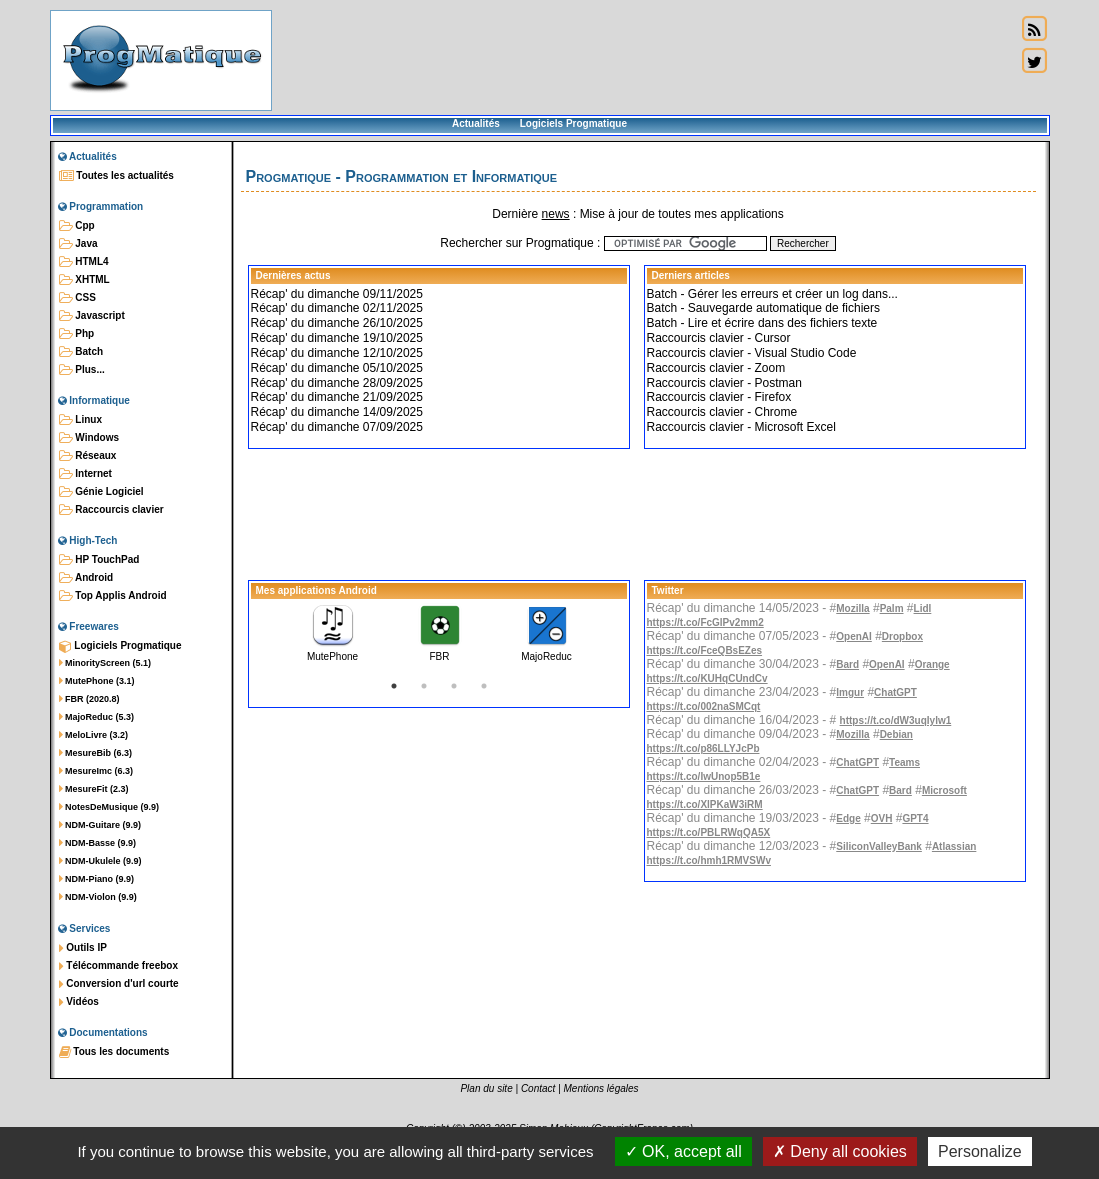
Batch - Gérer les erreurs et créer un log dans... (772, 294)
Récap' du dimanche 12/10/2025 (337, 353)
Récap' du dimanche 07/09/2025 (337, 427)
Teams (904, 762)
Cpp (77, 226)
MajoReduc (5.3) (97, 717)
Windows (89, 438)
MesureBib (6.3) (96, 753)
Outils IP (83, 948)
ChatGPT (895, 692)
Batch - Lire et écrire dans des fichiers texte (762, 323)
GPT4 (915, 818)
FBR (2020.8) (89, 699)
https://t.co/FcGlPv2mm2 (705, 622)
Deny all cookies (840, 1151)
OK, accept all (683, 1151)
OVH (882, 818)
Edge (848, 818)
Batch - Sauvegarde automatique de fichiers (763, 308)
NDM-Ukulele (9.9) (100, 861)
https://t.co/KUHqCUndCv (707, 678)
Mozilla (852, 608)
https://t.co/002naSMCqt (704, 706)
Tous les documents (114, 1052)
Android (86, 578)
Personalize (980, 1151)
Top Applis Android (113, 596)
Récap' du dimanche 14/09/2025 (337, 412)
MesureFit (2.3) (94, 789)
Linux (80, 420)
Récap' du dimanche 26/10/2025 (337, 323)
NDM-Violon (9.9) (98, 897)
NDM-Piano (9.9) (97, 879)
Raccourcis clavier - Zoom (716, 368)
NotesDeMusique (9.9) (109, 807)
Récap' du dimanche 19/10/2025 (337, 338)
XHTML (84, 280)
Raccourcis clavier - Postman (724, 383)
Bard (847, 664)
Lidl (923, 608)
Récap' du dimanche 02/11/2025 (337, 308)
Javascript (92, 316)
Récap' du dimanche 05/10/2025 (337, 368)
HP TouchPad (99, 560)
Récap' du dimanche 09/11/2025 (337, 294)
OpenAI (854, 636)
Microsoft (944, 790)
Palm (892, 608)
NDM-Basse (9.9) (98, 843)
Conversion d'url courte (119, 984)
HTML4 (84, 262)
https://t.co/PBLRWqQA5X (709, 832)
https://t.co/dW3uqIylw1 (896, 720)
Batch (81, 352)
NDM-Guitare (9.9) (100, 825)
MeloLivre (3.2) (94, 735)
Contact (538, 1088)
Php (77, 334)
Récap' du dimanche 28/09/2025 (337, 383)
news (556, 214)
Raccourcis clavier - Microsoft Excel (741, 427)
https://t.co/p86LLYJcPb (703, 748)
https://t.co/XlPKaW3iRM (705, 804)
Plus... (82, 370)
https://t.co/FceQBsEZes (705, 650)
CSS (77, 298)
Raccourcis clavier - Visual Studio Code (752, 353)
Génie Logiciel (101, 492)
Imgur (850, 692)
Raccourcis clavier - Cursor (719, 338)
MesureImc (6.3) (96, 771)
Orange (932, 664)
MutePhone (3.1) (97, 681)
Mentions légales (601, 1088)
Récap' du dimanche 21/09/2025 (337, 397)
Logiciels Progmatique (573, 123)
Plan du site (486, 1088)
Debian (896, 734)
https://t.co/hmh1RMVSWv (709, 860)
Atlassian (954, 846)
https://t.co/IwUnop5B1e (704, 776)
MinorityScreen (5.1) (105, 663)
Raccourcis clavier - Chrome (722, 412)
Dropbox (902, 636)
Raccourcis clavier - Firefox (719, 397)
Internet (85, 474)
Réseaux (88, 456)
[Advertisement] (644, 60)
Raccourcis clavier (111, 510)
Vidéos (79, 1002)
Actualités (476, 123)
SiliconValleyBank (879, 846)
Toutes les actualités (116, 176)
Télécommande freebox (118, 966)
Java (78, 244)
